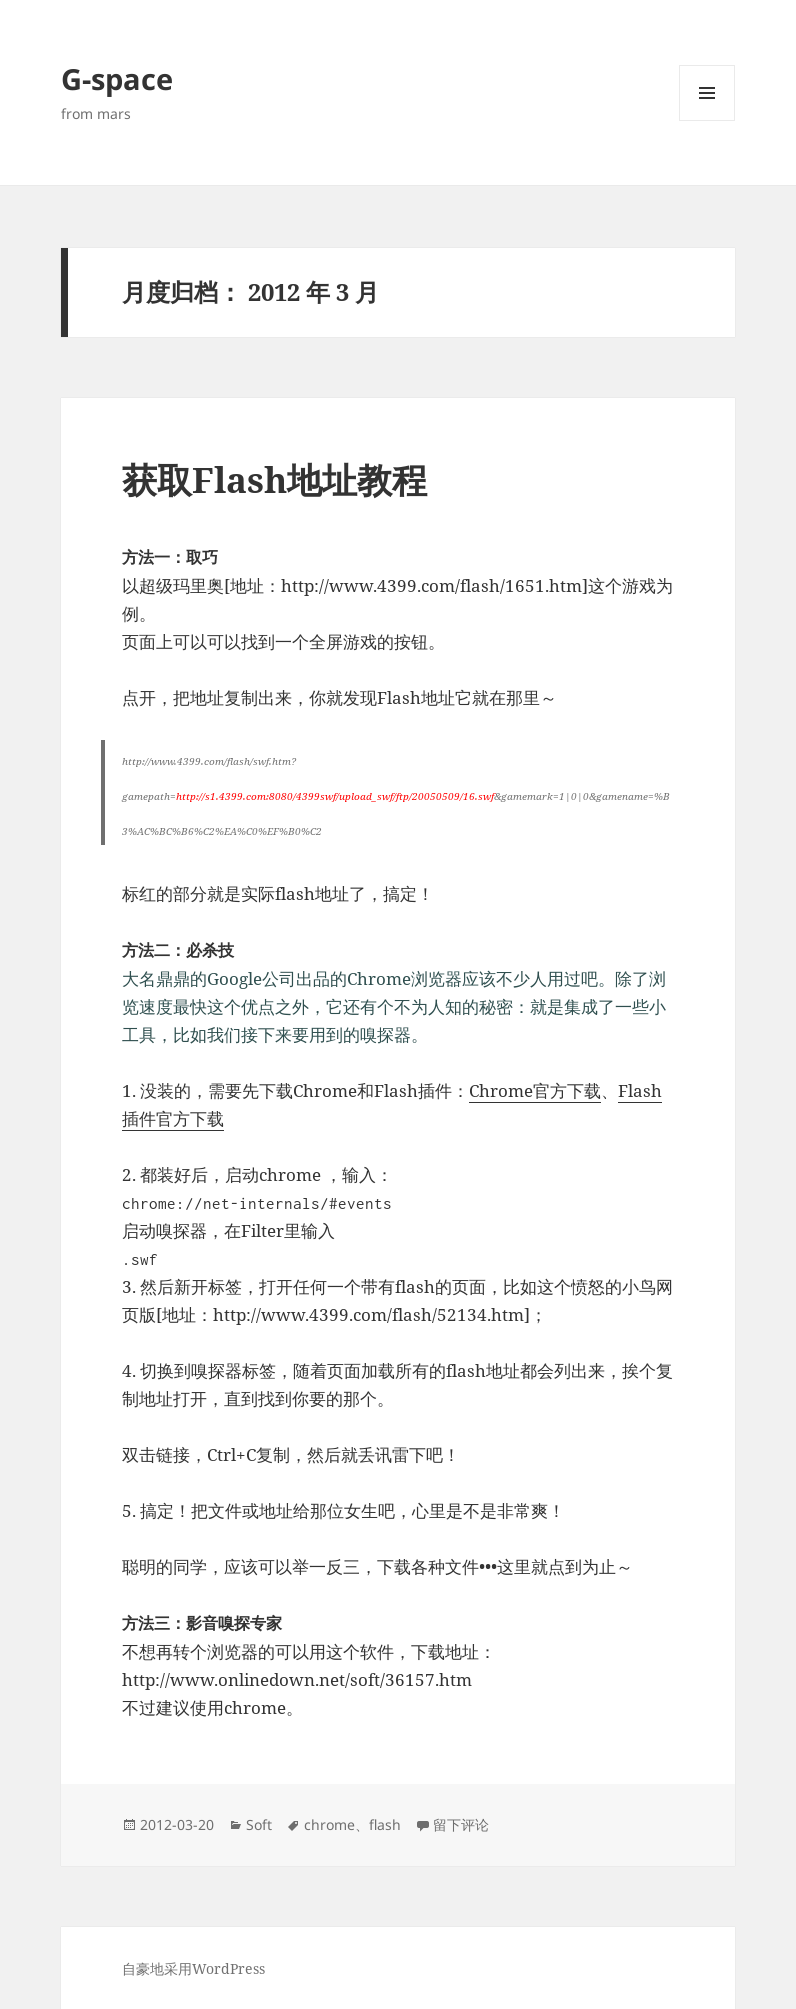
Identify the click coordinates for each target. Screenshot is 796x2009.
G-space (117, 78)
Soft (259, 1824)
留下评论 (461, 1824)
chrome (329, 1824)
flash (385, 1824)
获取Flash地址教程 (274, 479)
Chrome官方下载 (535, 1090)
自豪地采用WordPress (193, 1968)
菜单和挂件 (707, 120)
